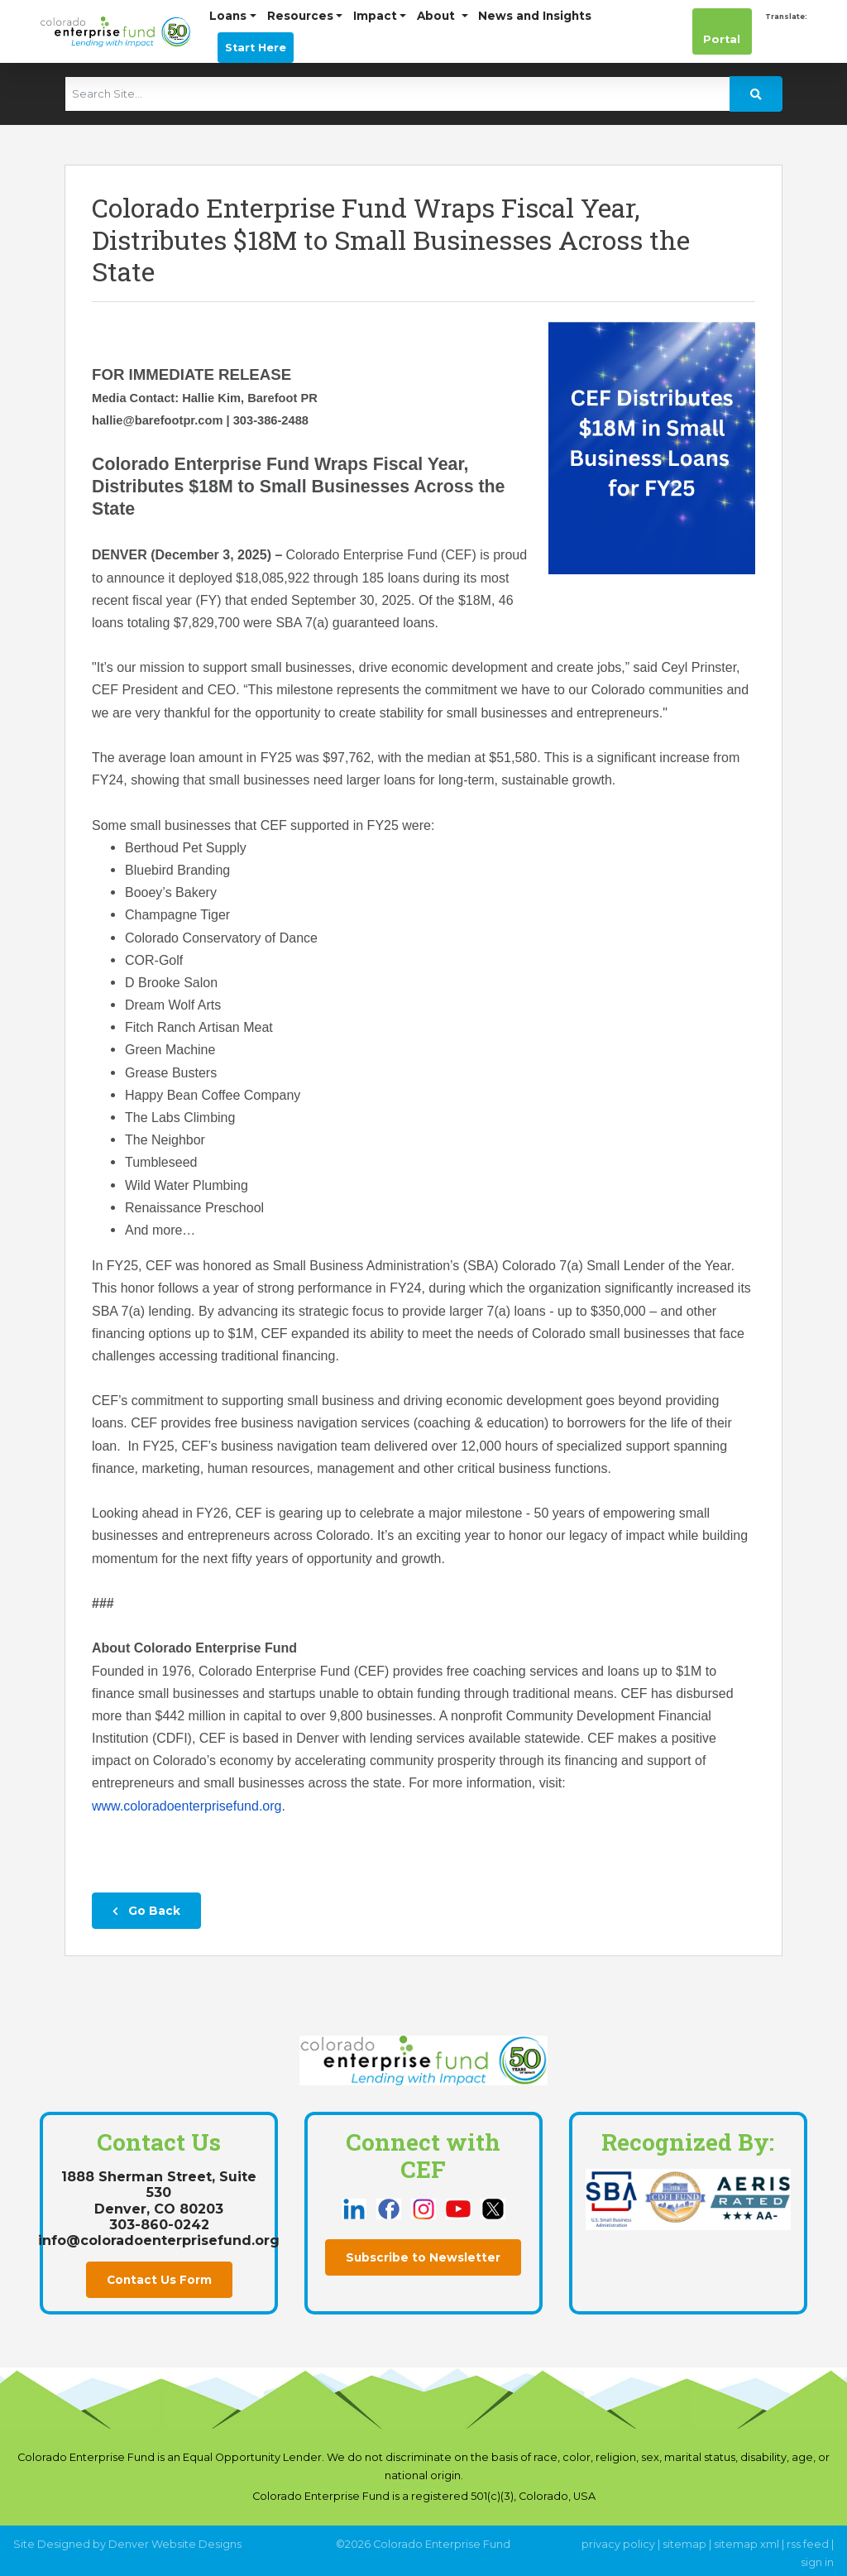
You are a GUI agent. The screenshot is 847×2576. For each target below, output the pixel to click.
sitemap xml (746, 2544)
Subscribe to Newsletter (423, 2257)
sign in (817, 2562)
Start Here (255, 47)
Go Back (146, 1910)
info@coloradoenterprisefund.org (159, 2240)
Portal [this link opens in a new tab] (721, 31)
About (437, 15)
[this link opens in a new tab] (355, 2208)
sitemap (684, 2544)
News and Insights (534, 15)
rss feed (808, 2544)
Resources (300, 15)
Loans (227, 15)
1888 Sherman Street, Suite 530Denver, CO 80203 (158, 2192)
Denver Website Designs (175, 2544)
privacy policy (618, 2544)
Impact (375, 15)
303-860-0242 (159, 2225)
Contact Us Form (159, 2279)
